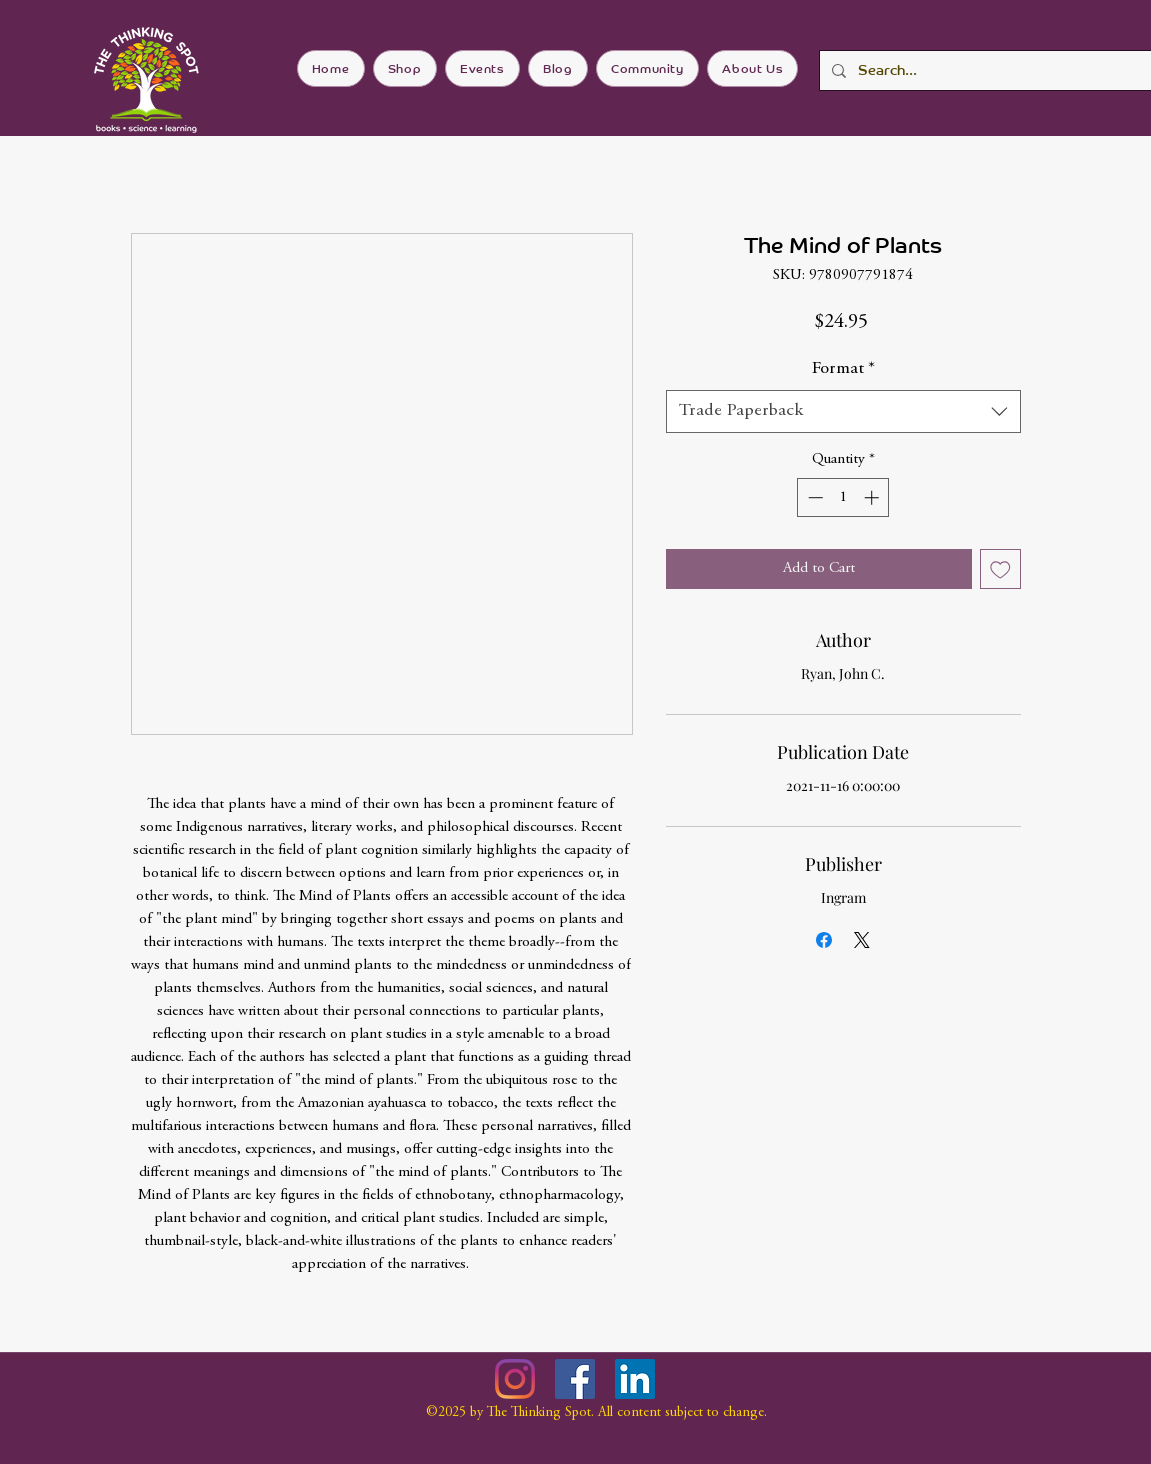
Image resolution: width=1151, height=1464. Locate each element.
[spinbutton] (843, 497)
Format (843, 369)
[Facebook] (575, 1379)
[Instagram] (515, 1379)
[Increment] (873, 497)
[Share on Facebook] (824, 940)
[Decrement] (813, 497)
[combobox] (843, 411)
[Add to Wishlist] (1000, 569)
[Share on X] (862, 940)
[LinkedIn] (635, 1379)
